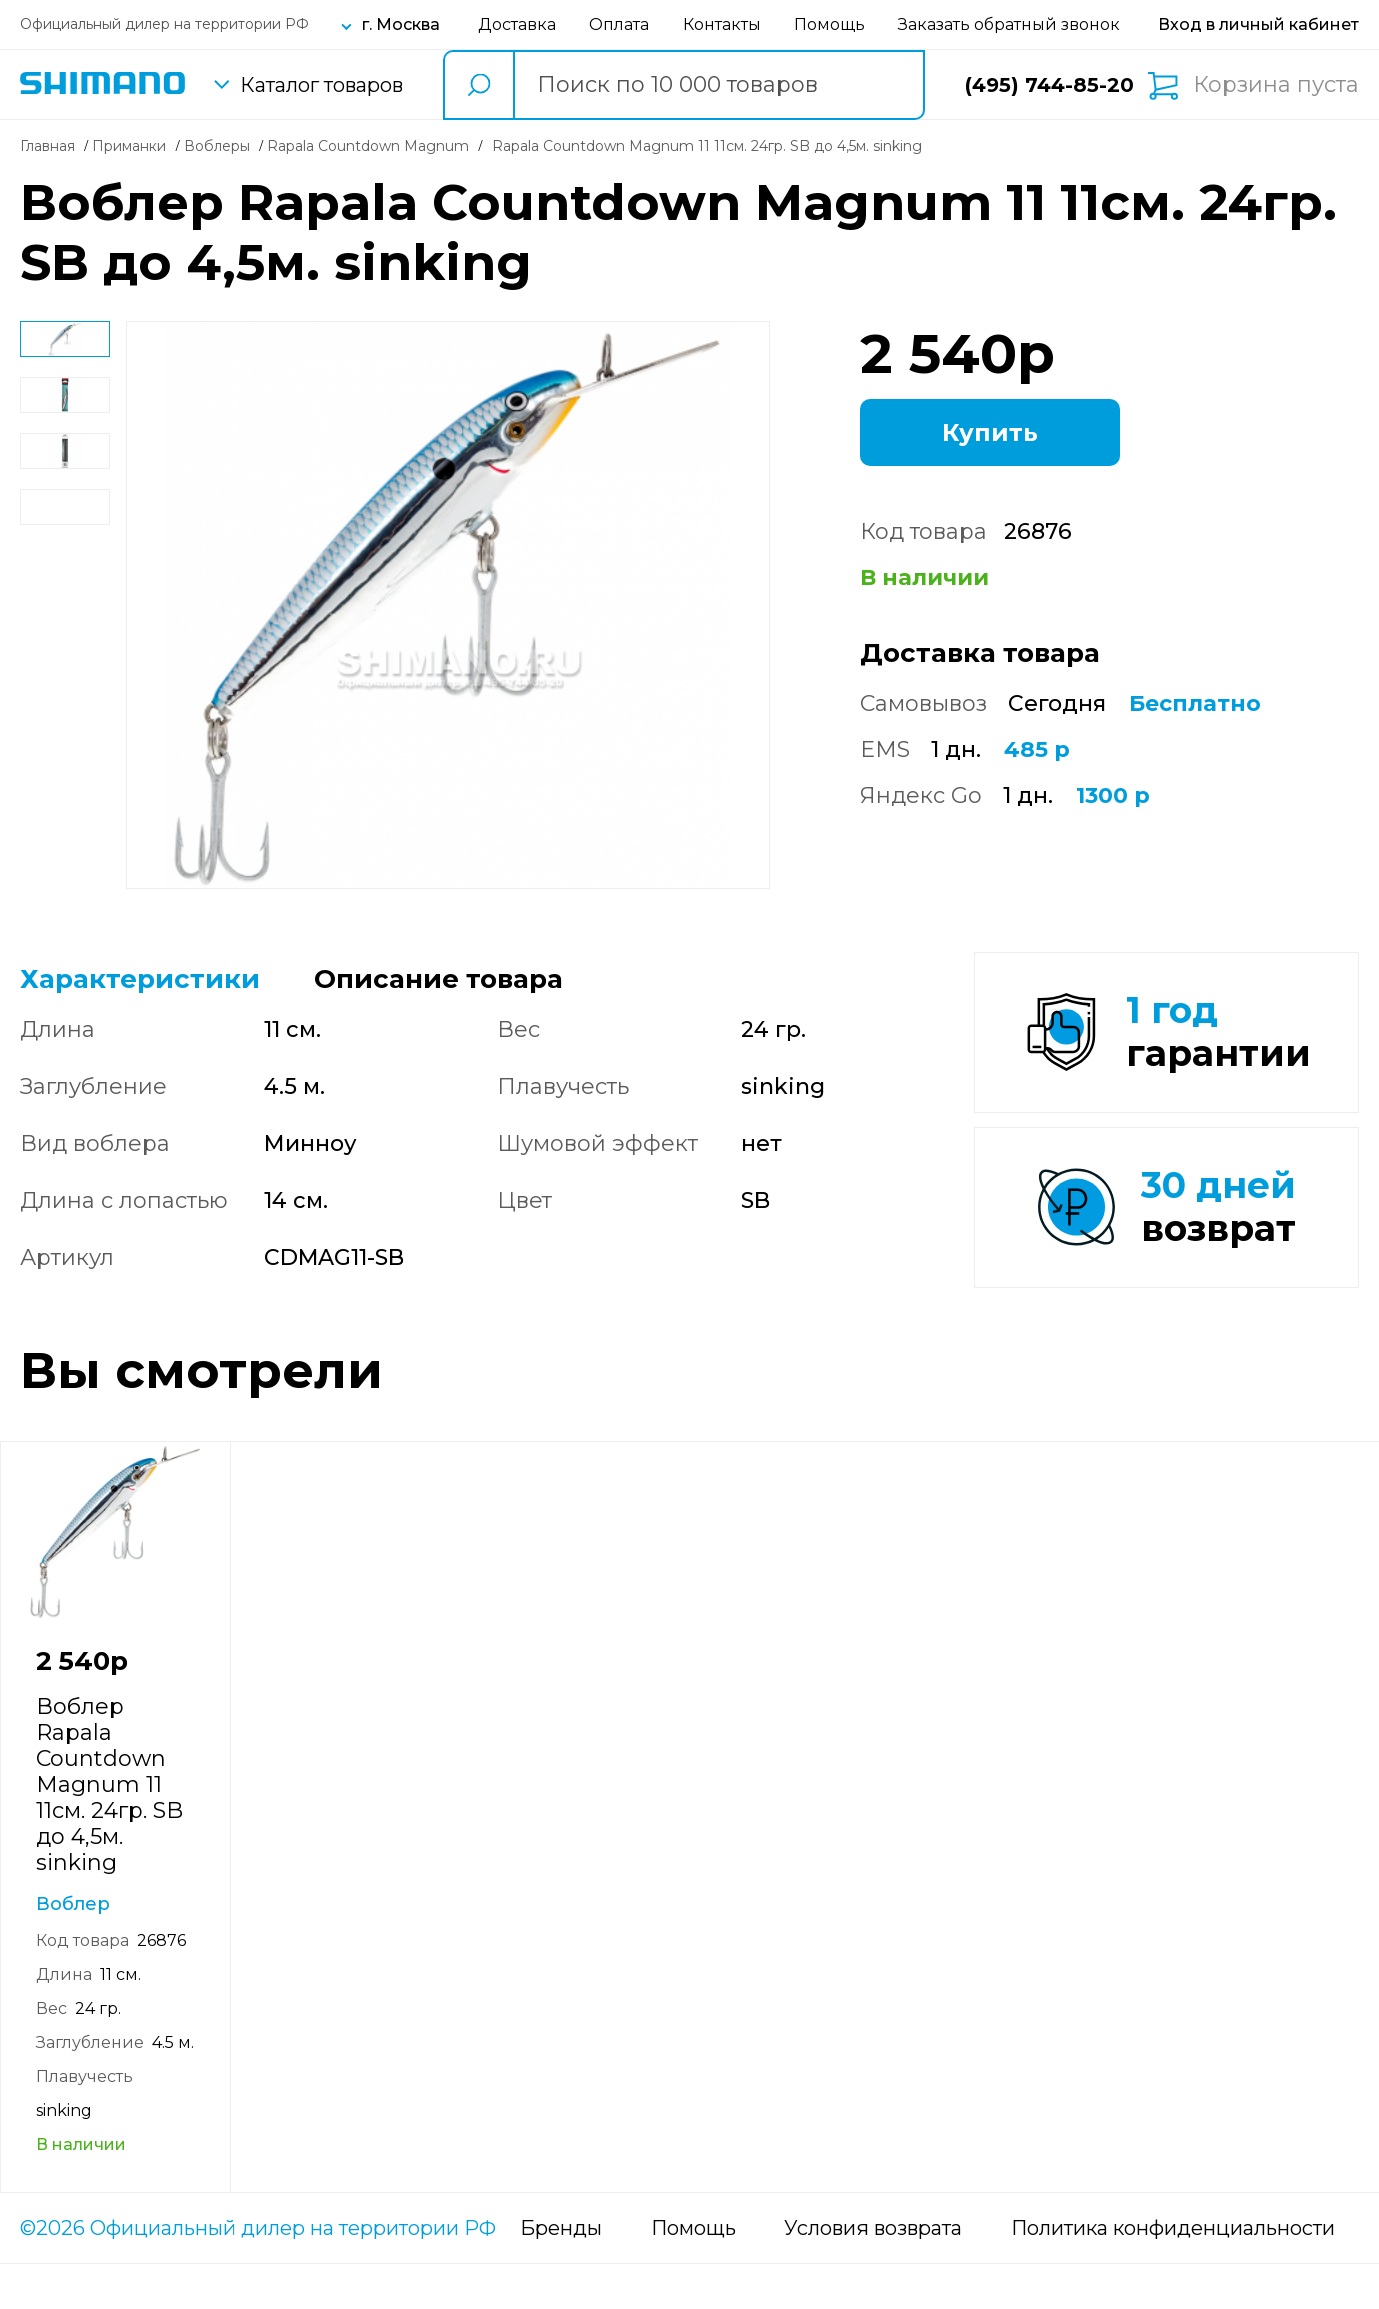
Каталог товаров (321, 85)
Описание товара (438, 979)
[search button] (478, 85)
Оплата (619, 24)
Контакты (722, 24)
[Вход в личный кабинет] (1258, 24)
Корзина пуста (1276, 85)
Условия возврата (873, 2273)
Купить (990, 432)
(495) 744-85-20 (1049, 85)
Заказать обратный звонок (1009, 24)
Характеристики (140, 979)
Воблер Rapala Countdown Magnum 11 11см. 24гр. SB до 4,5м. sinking (109, 1829)
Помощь (829, 24)
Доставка (517, 24)
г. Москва (401, 24)
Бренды (561, 2273)
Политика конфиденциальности (1173, 2273)
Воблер (73, 1949)
